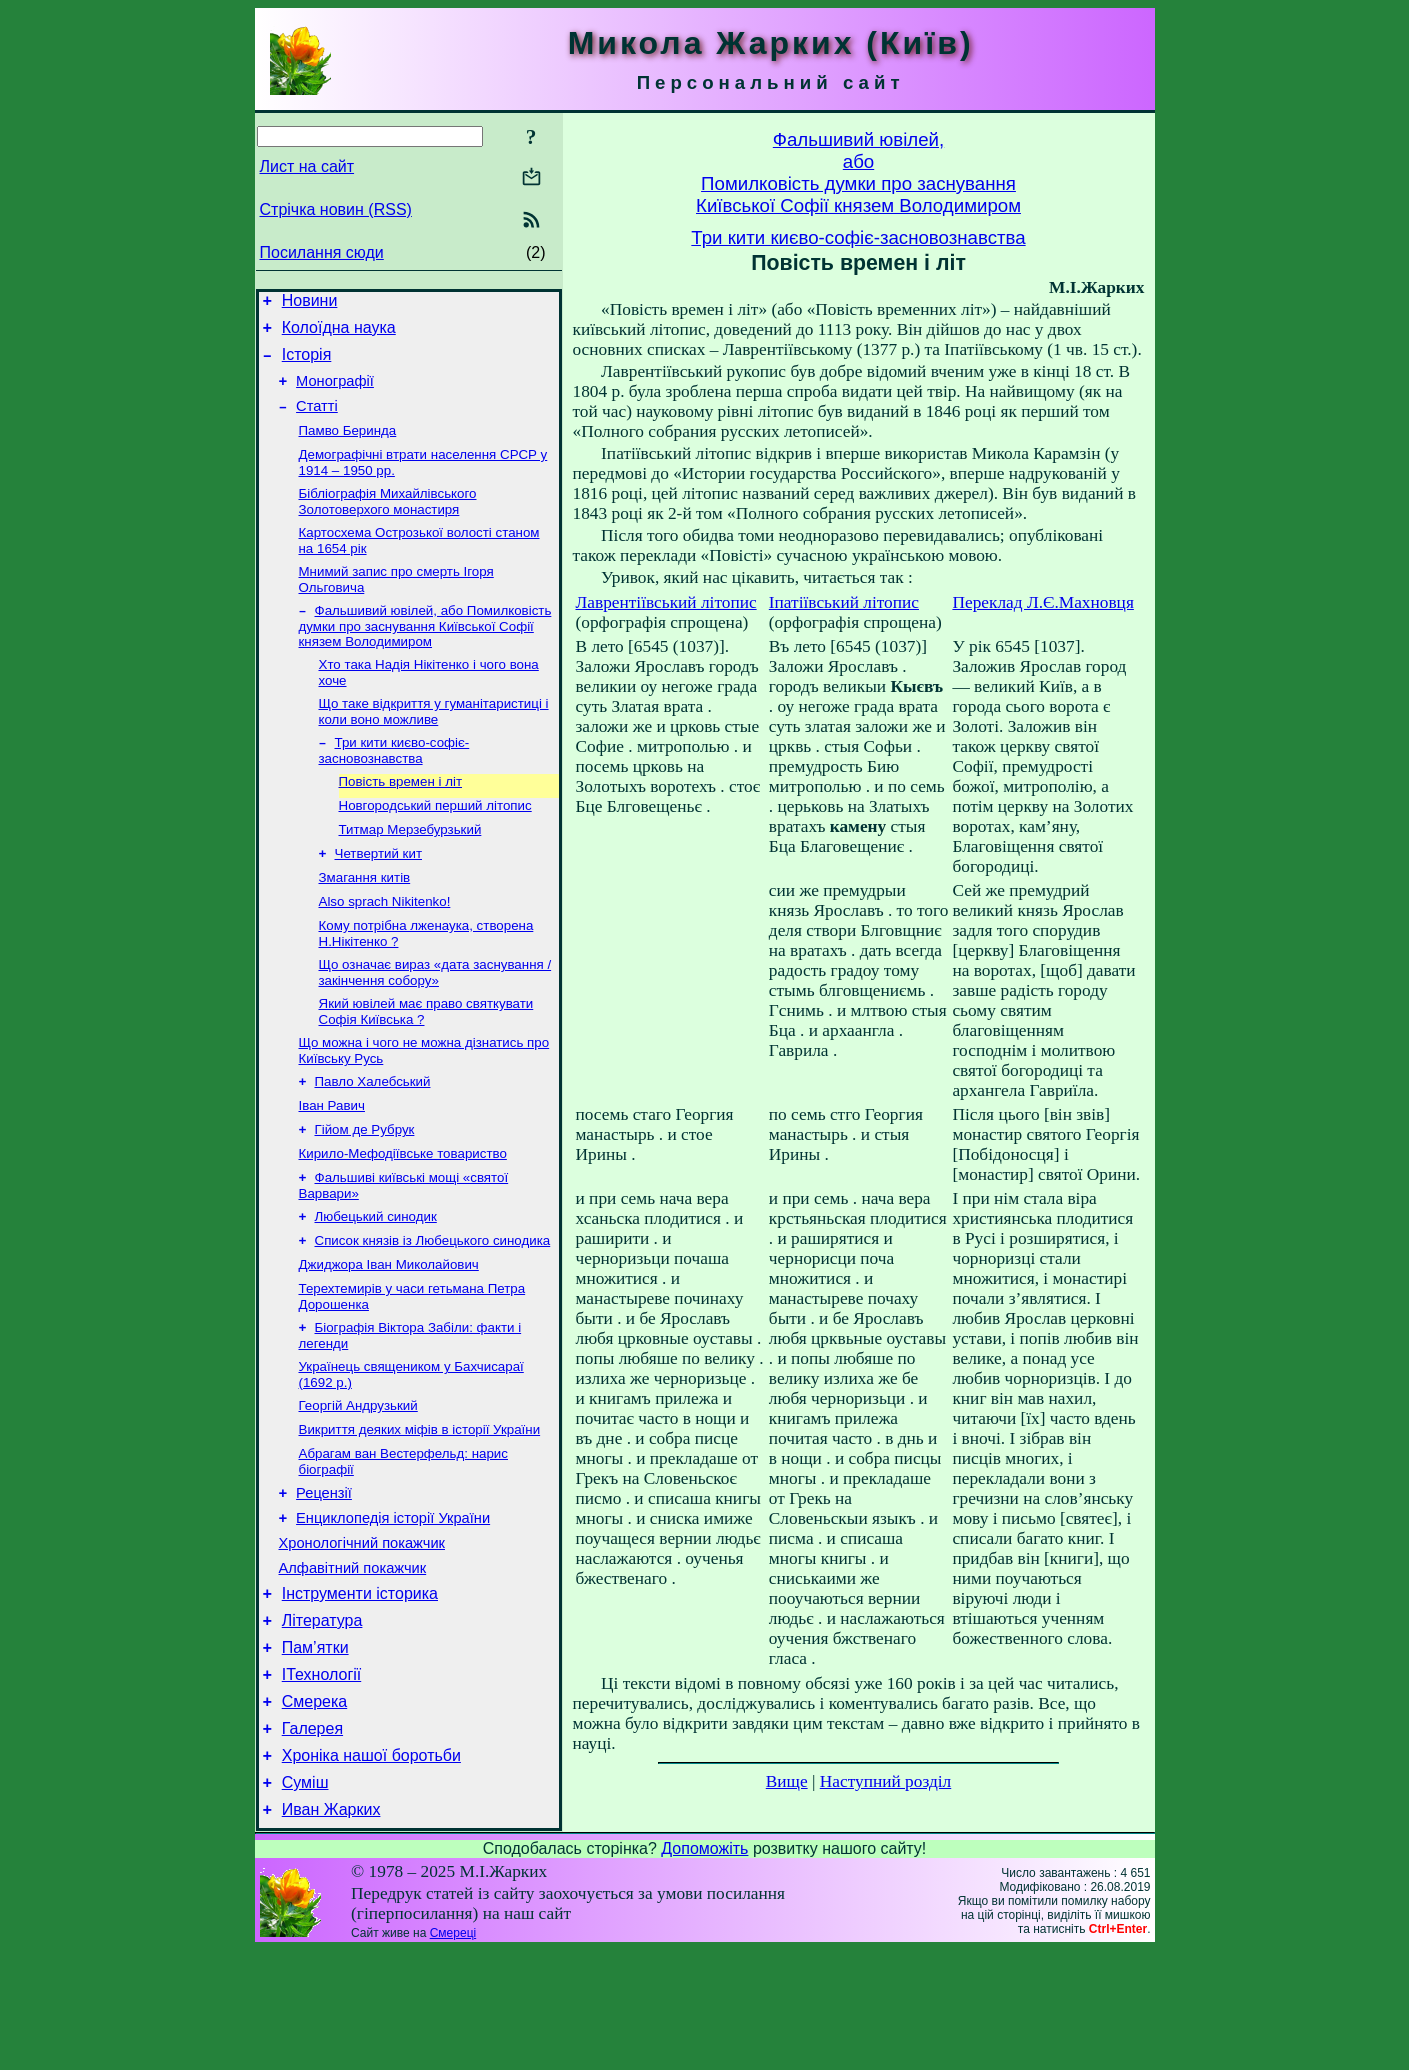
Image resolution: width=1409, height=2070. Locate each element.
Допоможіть (704, 1968)
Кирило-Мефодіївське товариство (403, 1214)
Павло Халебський (373, 1136)
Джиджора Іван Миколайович (389, 1333)
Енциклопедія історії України (393, 1605)
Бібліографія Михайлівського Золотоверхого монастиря (388, 522)
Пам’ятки (315, 1749)
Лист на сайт (307, 166)
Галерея (312, 1839)
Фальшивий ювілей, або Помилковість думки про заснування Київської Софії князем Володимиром (425, 653)
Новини (310, 303)
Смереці (453, 2053)
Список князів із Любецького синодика (433, 1307)
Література (322, 1719)
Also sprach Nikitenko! (385, 946)
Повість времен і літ (401, 816)
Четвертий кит (379, 894)
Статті (317, 421)
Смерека (315, 1809)
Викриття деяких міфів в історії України (420, 1508)
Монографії (335, 393)
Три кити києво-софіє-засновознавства (394, 783)
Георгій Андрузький (358, 1482)
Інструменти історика (360, 1689)
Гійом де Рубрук (365, 1188)
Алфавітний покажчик (353, 1661)
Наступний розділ (885, 1781)
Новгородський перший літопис (435, 842)
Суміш (305, 1899)
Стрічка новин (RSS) (336, 209)
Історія (307, 363)
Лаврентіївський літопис (666, 602)
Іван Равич (332, 1162)
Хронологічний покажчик (362, 1633)
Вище (787, 1781)
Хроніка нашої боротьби (371, 1869)
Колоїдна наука (339, 333)
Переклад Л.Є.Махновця (1042, 602)
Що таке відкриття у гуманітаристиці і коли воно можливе (434, 742)
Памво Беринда (348, 447)
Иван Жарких (331, 1929)
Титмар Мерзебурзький (410, 868)
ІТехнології (322, 1779)
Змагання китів (365, 920)
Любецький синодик (376, 1281)
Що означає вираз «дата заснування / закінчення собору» (435, 1021)
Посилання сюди (322, 252)
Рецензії (324, 1577)
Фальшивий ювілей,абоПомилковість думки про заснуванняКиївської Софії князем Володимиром (858, 172)
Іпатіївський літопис (844, 602)
